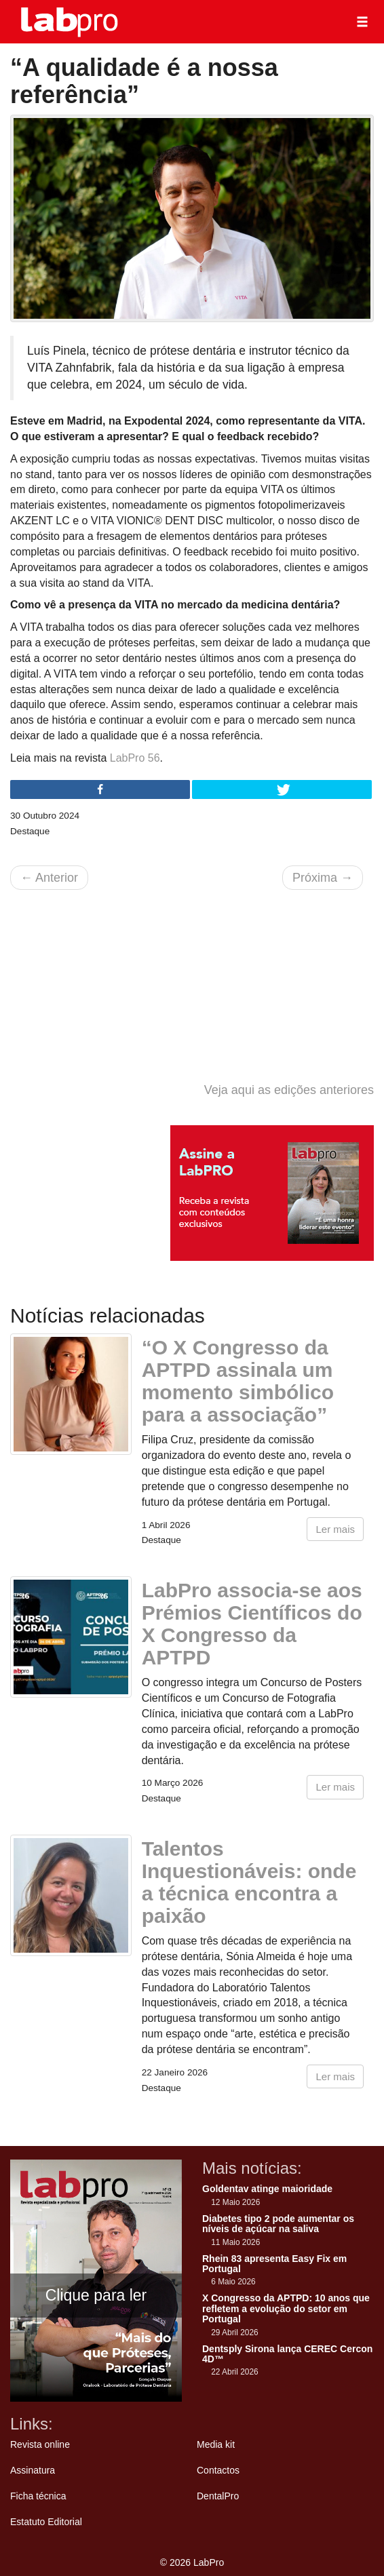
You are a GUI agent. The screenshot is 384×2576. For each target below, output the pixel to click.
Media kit (216, 2444)
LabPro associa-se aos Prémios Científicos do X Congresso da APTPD (252, 1623)
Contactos (218, 2470)
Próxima (322, 877)
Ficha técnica (38, 2496)
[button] (362, 21)
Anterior (49, 877)
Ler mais (335, 1529)
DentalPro (218, 2496)
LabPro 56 (135, 758)
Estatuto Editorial (46, 2521)
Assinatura (32, 2470)
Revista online (40, 2444)
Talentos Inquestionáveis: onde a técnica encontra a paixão (249, 1882)
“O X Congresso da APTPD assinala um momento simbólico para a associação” (238, 1381)
